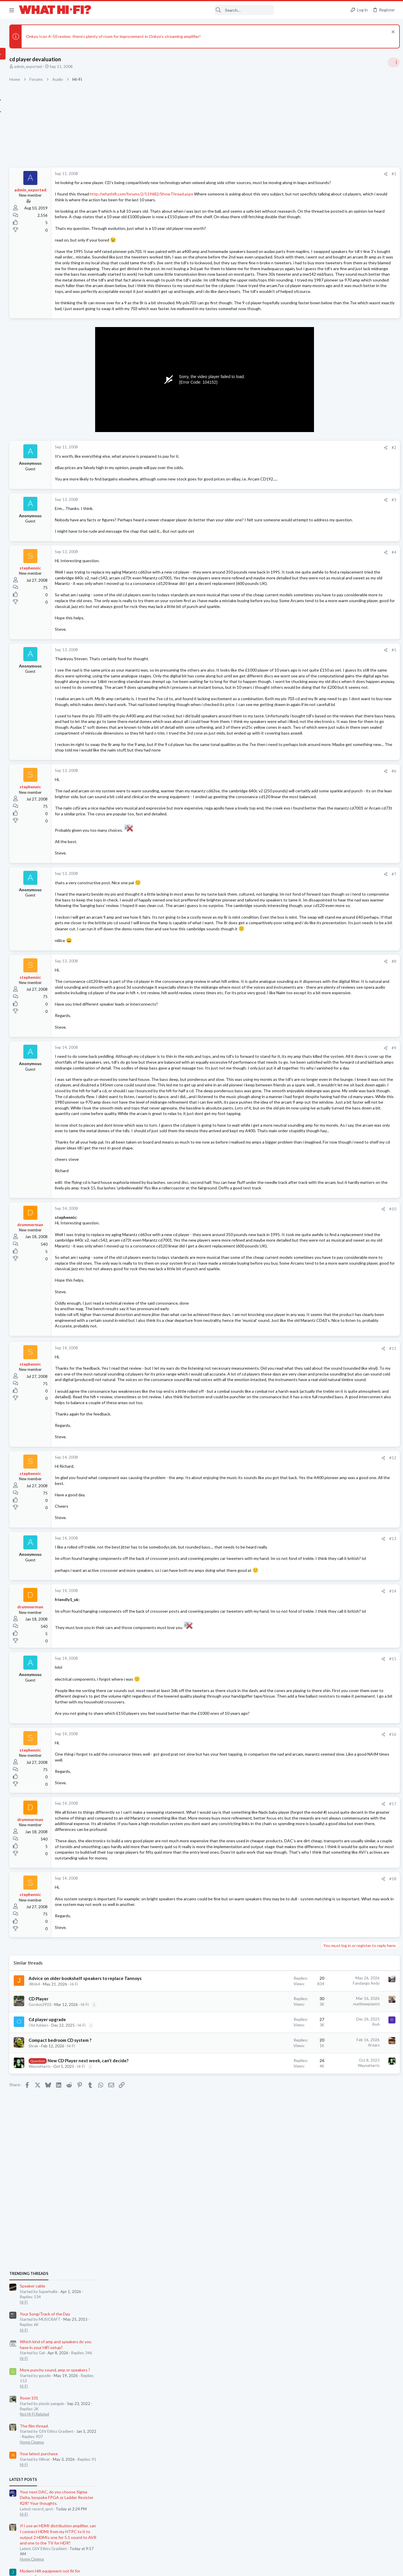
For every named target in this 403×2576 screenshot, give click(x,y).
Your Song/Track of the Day (345, 385)
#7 (298, 1051)
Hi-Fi (132, 2396)
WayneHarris (97, 2478)
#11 (296, 1668)
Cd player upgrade (105, 2431)
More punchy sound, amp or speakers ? (355, 441)
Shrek (91, 2458)
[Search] (186, 10)
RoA (280, 2436)
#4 (298, 632)
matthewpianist (270, 2416)
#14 (296, 1957)
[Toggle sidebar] (391, 62)
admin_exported (86, 66)
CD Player (96, 2411)
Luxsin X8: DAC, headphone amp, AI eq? (356, 738)
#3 (298, 574)
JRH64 (92, 2396)
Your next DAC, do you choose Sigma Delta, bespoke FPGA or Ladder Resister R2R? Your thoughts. (357, 569)
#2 (298, 516)
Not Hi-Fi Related (334, 485)
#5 (298, 753)
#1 (298, 174)
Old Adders (96, 2437)
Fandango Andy (270, 2389)
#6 (298, 931)
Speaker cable (333, 357)
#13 (296, 1887)
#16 (296, 2111)
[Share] (290, 174)
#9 (298, 1270)
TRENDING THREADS (329, 345)
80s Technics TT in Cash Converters (353, 716)
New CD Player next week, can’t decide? (145, 2472)
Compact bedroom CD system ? (117, 2452)
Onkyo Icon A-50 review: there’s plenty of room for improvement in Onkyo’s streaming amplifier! (171, 36)
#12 (296, 1806)
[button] (12, 10)
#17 (296, 2181)
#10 (296, 1500)
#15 (296, 2024)
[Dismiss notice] (389, 32)
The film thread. (334, 497)
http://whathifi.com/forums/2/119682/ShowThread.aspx (199, 199)
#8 (298, 1167)
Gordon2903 (97, 2416)
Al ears (278, 2457)
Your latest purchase (339, 525)
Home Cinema (332, 513)
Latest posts (323, 551)
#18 (296, 2279)
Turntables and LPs (336, 727)
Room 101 (329, 469)
